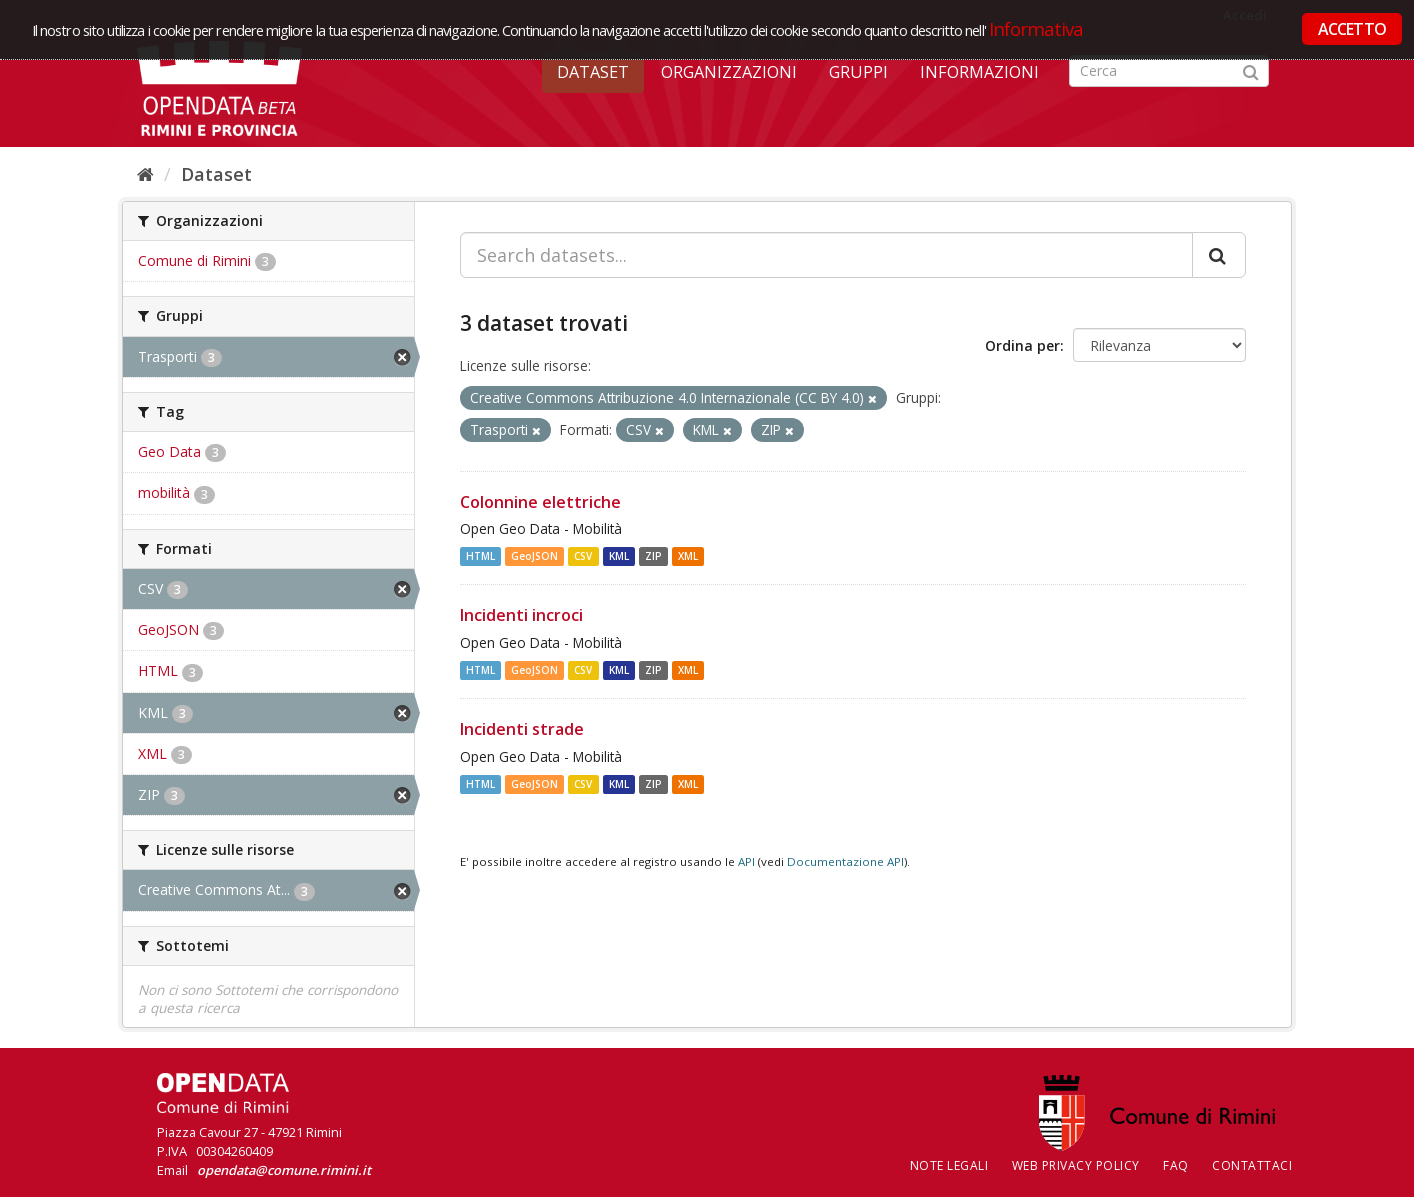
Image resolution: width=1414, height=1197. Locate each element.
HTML (480, 556)
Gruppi (858, 72)
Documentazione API (845, 861)
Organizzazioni (729, 72)
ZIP (653, 556)
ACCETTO (1352, 29)
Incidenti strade (522, 729)
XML (688, 556)
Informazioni (979, 72)
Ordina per (1022, 345)
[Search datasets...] (826, 255)
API (746, 861)
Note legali (949, 1165)
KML (619, 556)
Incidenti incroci (521, 615)
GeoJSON (534, 556)
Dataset (593, 72)
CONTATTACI (1252, 1165)
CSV (583, 556)
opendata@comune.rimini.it (284, 1170)
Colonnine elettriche (540, 502)
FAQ (1176, 1165)
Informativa (1036, 28)
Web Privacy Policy (1076, 1165)
